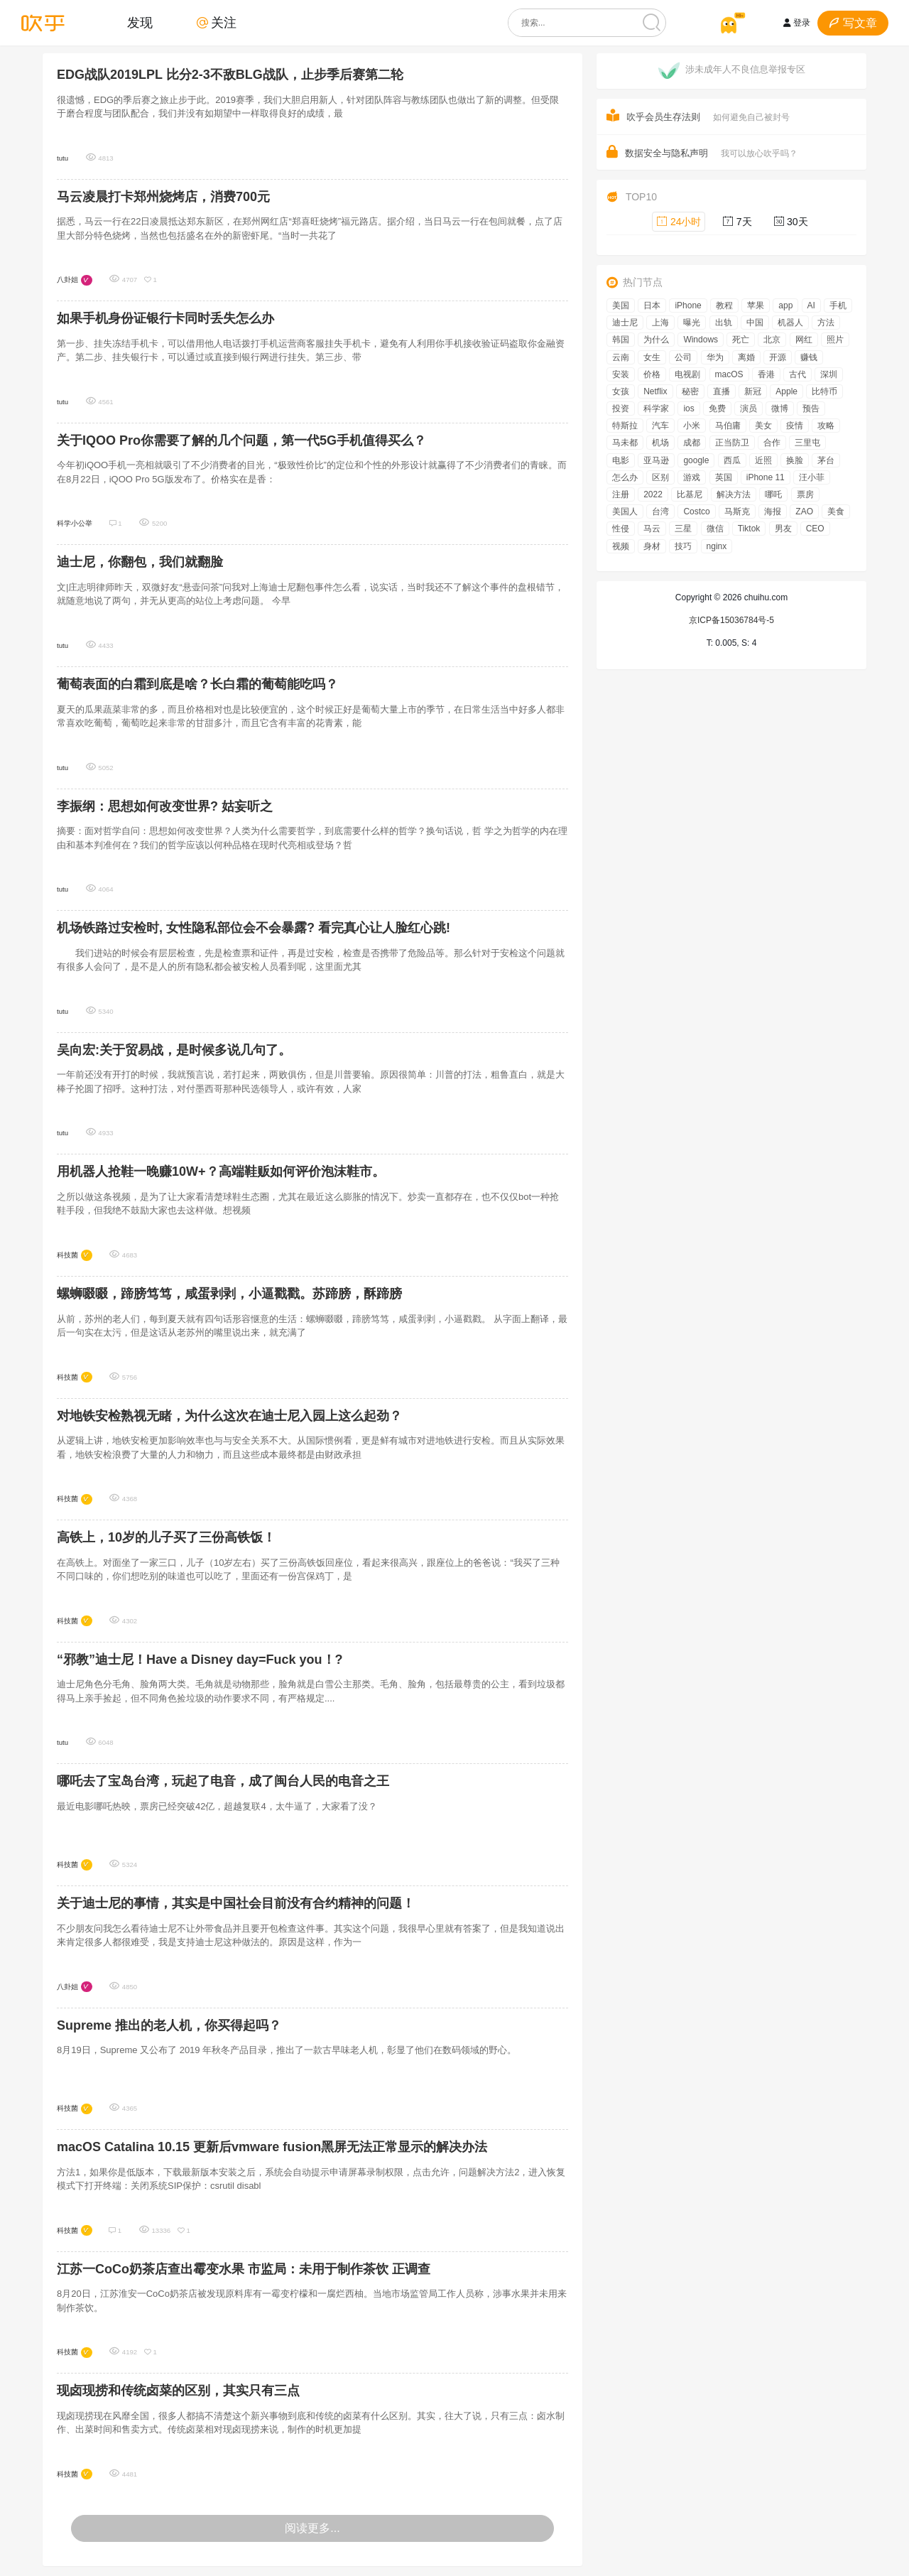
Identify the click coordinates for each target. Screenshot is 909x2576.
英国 (723, 477)
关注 (217, 23)
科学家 (656, 408)
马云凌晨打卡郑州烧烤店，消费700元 (163, 197)
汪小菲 (811, 477)
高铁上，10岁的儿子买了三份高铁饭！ (166, 1537)
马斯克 (737, 511)
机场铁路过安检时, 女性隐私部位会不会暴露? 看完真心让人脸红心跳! (253, 928)
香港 (766, 374)
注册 (620, 494)
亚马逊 (656, 460)
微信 (715, 529)
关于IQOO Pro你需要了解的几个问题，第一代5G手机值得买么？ (241, 440)
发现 (140, 23)
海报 (772, 511)
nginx (717, 546)
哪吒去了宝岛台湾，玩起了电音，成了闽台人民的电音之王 (223, 1781)
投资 (620, 408)
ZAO (804, 511)
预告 (811, 408)
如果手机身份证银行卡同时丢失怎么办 (165, 318)
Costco (696, 511)
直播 (721, 391)
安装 (620, 374)
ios (688, 408)
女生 (651, 357)
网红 (803, 340)
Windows (700, 340)
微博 (779, 408)
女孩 (620, 391)
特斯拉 (625, 426)
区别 (660, 477)
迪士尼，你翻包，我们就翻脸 (140, 562)
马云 (651, 529)
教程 (724, 305)
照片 (835, 340)
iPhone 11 (765, 477)
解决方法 (734, 494)
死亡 (740, 340)
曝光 (691, 323)
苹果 (755, 305)
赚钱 (808, 357)
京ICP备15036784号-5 (731, 620)
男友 (783, 529)
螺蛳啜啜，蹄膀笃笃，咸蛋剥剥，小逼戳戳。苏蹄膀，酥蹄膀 (229, 1294)
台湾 (660, 511)
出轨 (723, 323)
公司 (683, 357)
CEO (815, 529)
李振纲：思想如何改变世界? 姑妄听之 (165, 806)
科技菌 (67, 1255)
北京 (771, 340)
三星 (683, 529)
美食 (835, 511)
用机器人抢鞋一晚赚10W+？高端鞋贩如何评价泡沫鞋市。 (221, 1171)
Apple (786, 391)
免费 (717, 408)
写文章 (853, 23)
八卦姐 (67, 279)
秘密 (690, 391)
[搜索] (652, 22)
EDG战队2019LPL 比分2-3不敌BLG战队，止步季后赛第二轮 (230, 74)
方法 (825, 323)
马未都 (625, 443)
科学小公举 (74, 523)
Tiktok (749, 529)
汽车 (660, 426)
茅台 (825, 460)
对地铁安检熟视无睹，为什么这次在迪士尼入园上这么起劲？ (229, 1416)
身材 (651, 546)
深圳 (828, 374)
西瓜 (732, 460)
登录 (796, 23)
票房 (805, 494)
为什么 (656, 340)
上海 (660, 323)
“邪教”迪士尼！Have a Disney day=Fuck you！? (200, 1659)
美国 (620, 305)
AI (811, 305)
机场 (660, 443)
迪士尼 (625, 323)
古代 (797, 374)
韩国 (620, 340)
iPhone (688, 305)
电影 (620, 460)
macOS (729, 374)
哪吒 (773, 494)
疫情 (794, 426)
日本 (651, 305)
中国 (754, 323)
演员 (748, 408)
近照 (763, 460)
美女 (763, 426)
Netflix (655, 391)
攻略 (825, 426)
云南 (620, 357)
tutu (62, 158)
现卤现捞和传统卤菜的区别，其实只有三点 (178, 2390)
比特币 (824, 391)
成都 (691, 443)
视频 (620, 546)
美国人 (625, 511)
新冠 (752, 391)
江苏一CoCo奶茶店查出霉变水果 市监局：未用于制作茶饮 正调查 (243, 2269)
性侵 (620, 529)
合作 (771, 443)
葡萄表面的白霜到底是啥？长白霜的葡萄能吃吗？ (197, 684)
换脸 (794, 460)
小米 (691, 426)
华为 (715, 357)
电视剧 (687, 374)
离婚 (746, 357)
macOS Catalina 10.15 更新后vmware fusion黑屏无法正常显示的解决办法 (272, 2147)
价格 (651, 374)
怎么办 (625, 477)
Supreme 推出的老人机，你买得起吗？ (169, 2025)
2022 (653, 494)
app (785, 305)
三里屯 (807, 443)
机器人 (790, 323)
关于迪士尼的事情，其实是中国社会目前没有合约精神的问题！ (236, 1903)
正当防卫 (732, 443)
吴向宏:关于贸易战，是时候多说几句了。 (174, 1050)
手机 (838, 305)
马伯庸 (728, 426)
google (696, 460)
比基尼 (689, 494)
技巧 (683, 546)
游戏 (691, 477)
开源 (777, 357)
